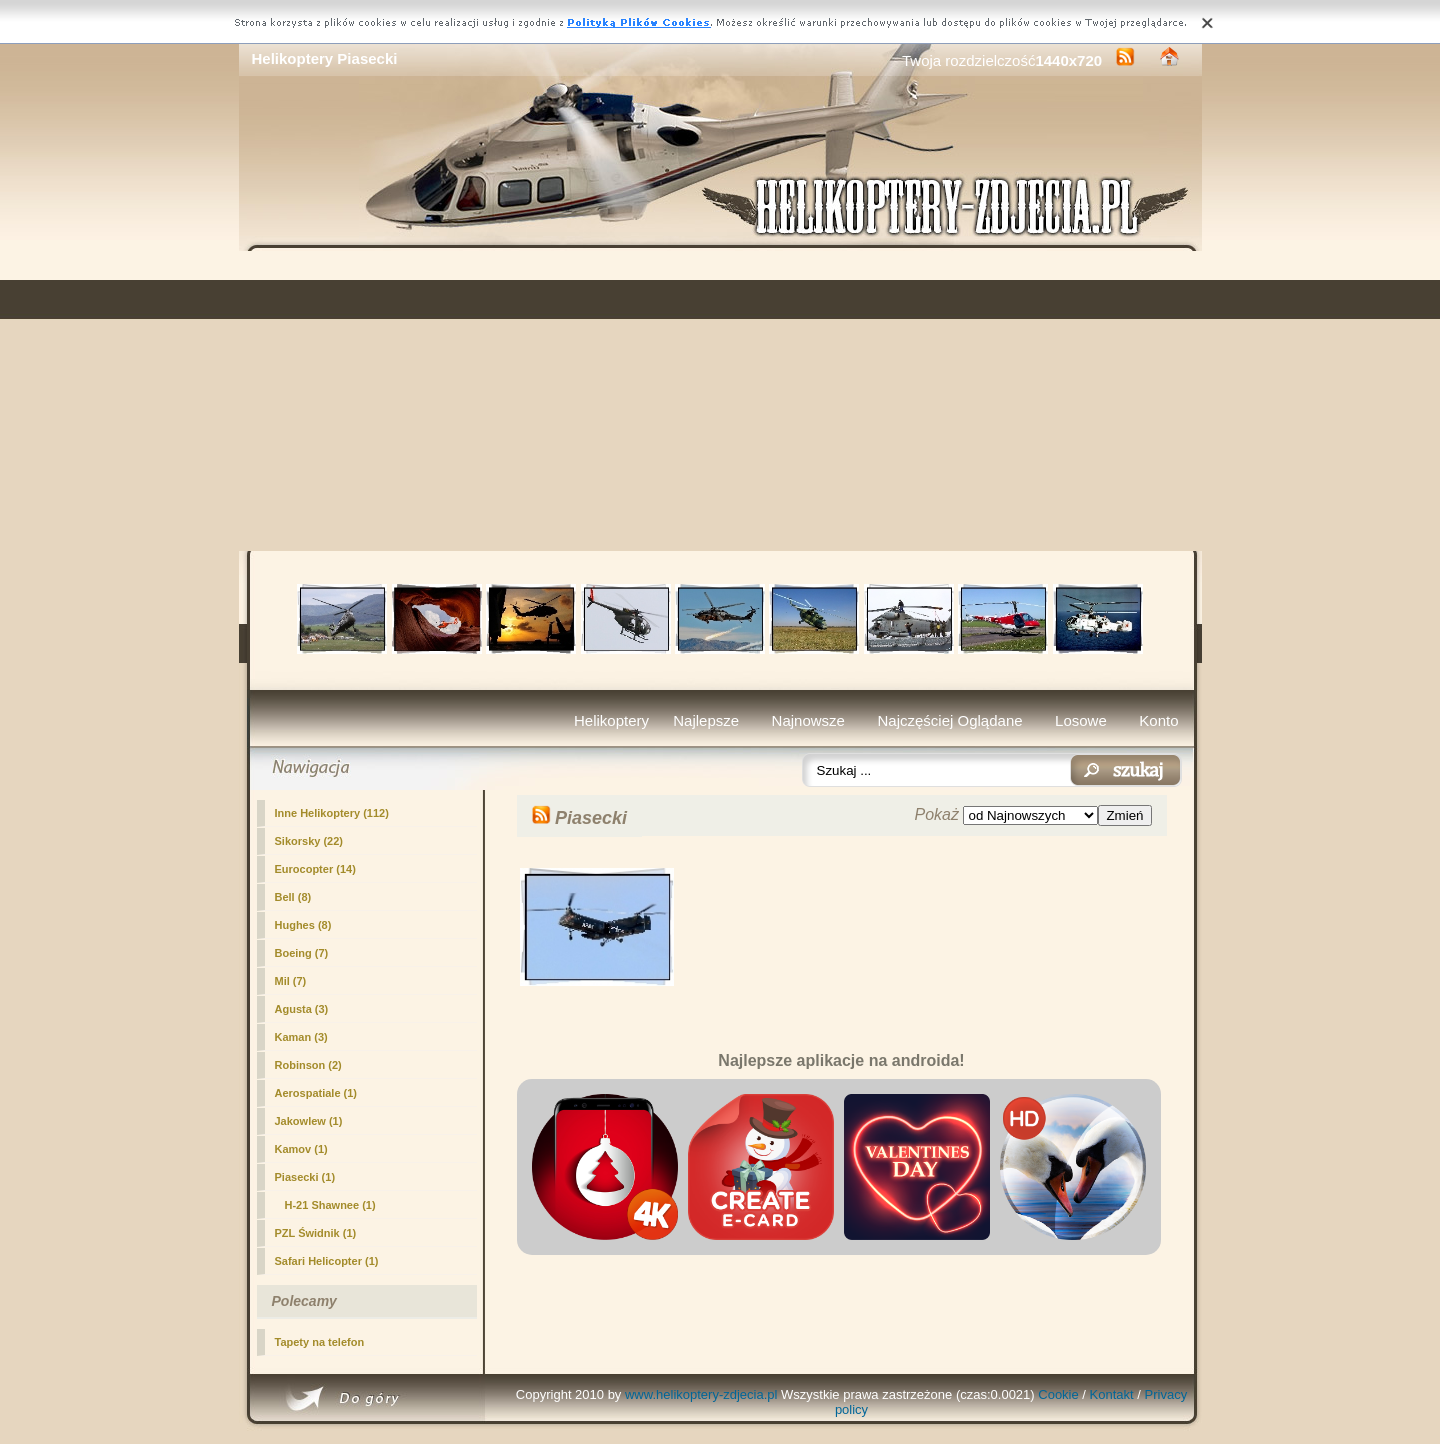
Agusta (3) (302, 1009)
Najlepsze (706, 720)
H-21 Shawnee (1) (330, 1205)
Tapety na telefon (320, 1342)
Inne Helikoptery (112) (332, 813)
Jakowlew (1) (309, 1121)
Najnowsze (808, 720)
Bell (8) (293, 897)
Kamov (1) (301, 1149)
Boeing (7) (302, 953)
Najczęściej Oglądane (949, 720)
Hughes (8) (303, 925)
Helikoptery (611, 720)
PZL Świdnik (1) (316, 1233)
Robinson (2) (308, 1065)
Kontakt (1112, 1394)
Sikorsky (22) (309, 841)
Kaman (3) (301, 1037)
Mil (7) (291, 981)
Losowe (1081, 720)
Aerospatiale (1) (316, 1093)
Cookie (1058, 1394)
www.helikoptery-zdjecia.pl (701, 1394)
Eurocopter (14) (315, 869)
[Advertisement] (720, 401)
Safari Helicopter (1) (327, 1261)
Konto (1158, 720)
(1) (305, 1177)
